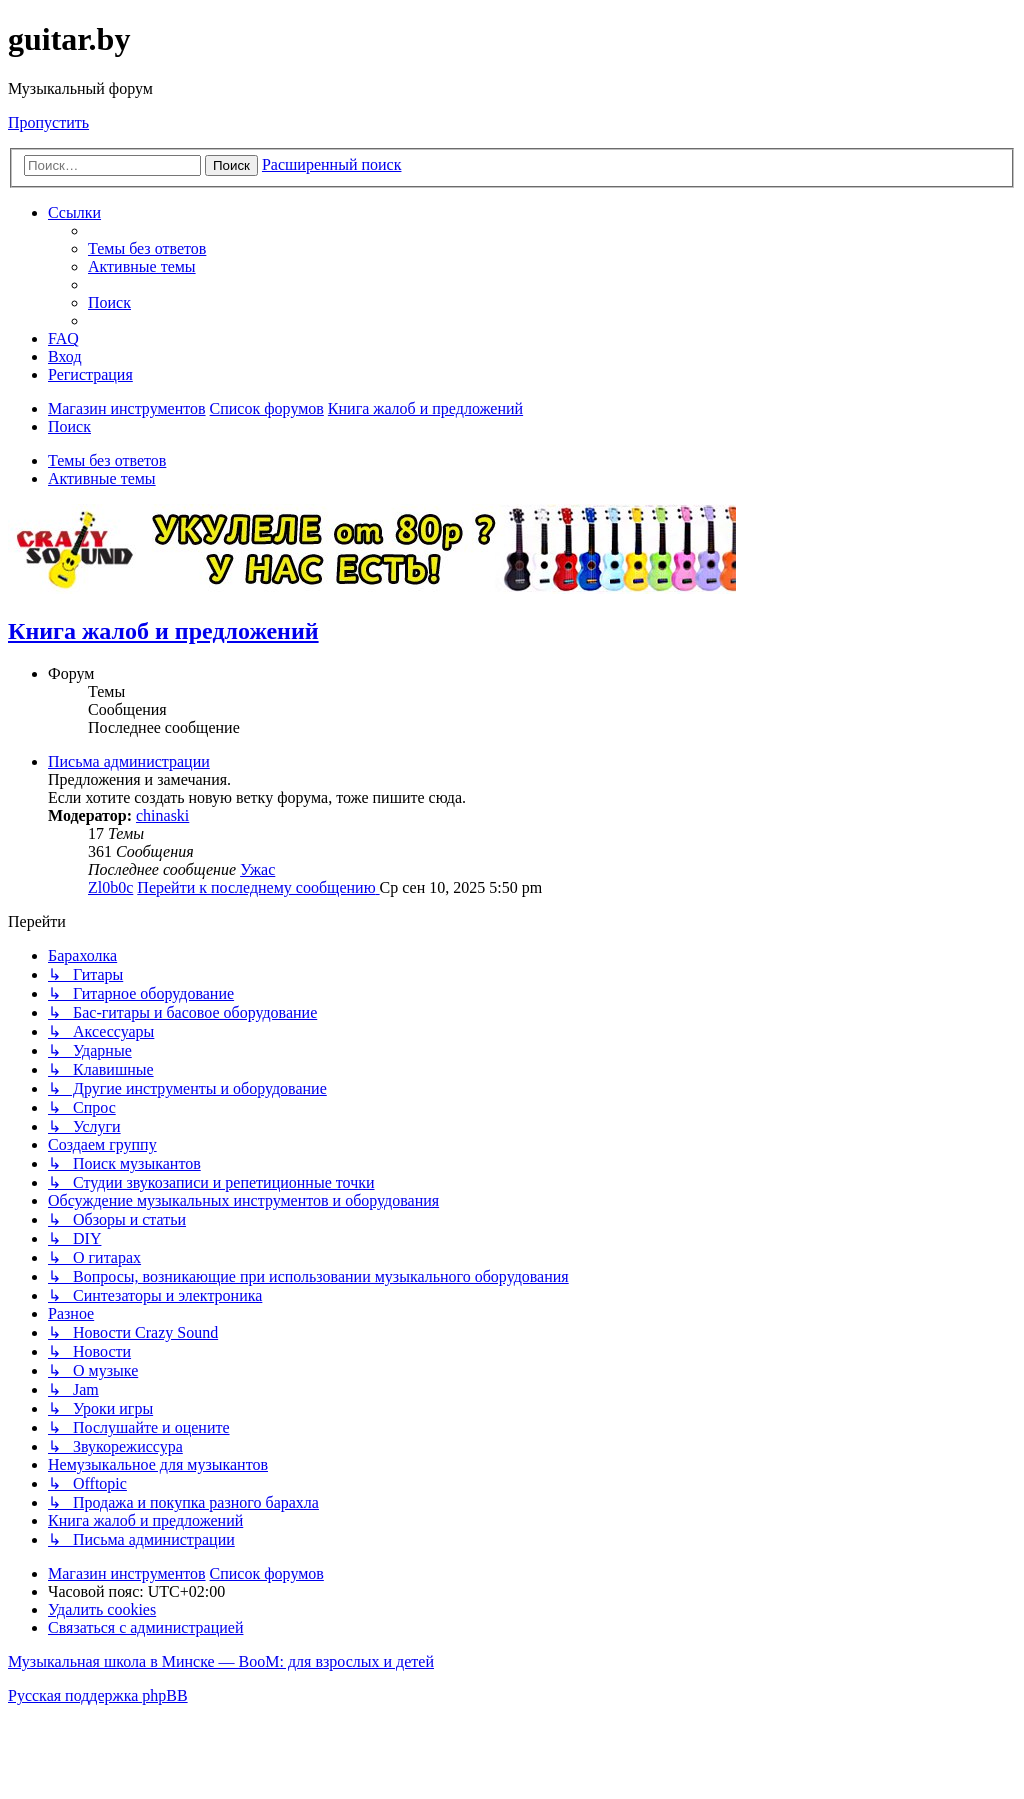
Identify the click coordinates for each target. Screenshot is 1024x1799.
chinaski (162, 815)
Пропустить (48, 122)
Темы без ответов (107, 460)
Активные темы (102, 478)
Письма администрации (129, 761)
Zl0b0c (110, 887)
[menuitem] (147, 248)
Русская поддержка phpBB (98, 1695)
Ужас (257, 869)
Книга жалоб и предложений (163, 631)
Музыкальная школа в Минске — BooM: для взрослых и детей (221, 1661)
